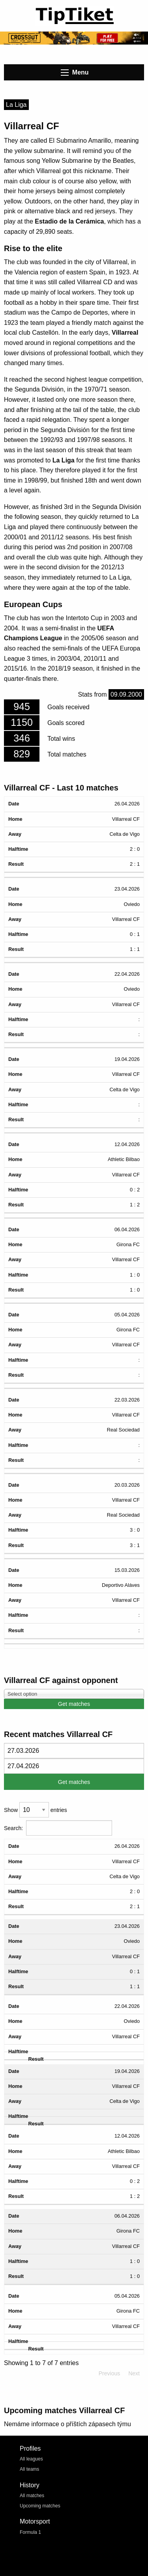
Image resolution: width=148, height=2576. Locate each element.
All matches (32, 2495)
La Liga (16, 104)
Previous (109, 2373)
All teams (29, 2469)
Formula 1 (30, 2532)
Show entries (35, 1809)
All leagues (31, 2459)
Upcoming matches (40, 2506)
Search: (58, 1828)
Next (134, 2373)
